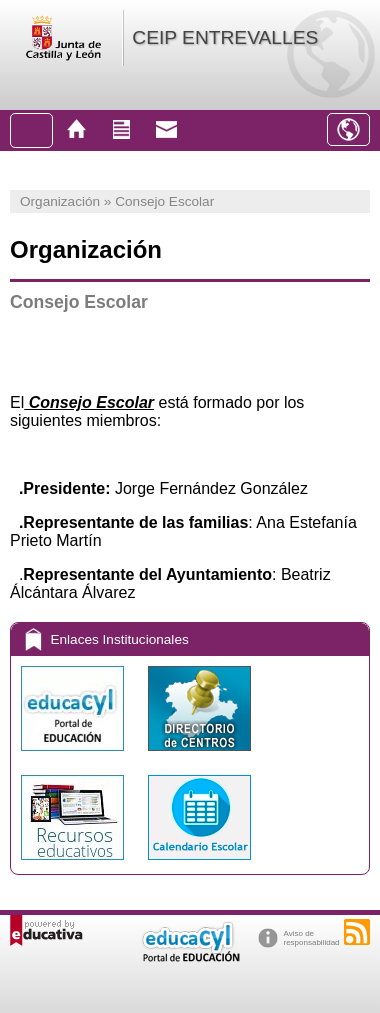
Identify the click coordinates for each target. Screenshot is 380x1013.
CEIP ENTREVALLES (225, 37)
